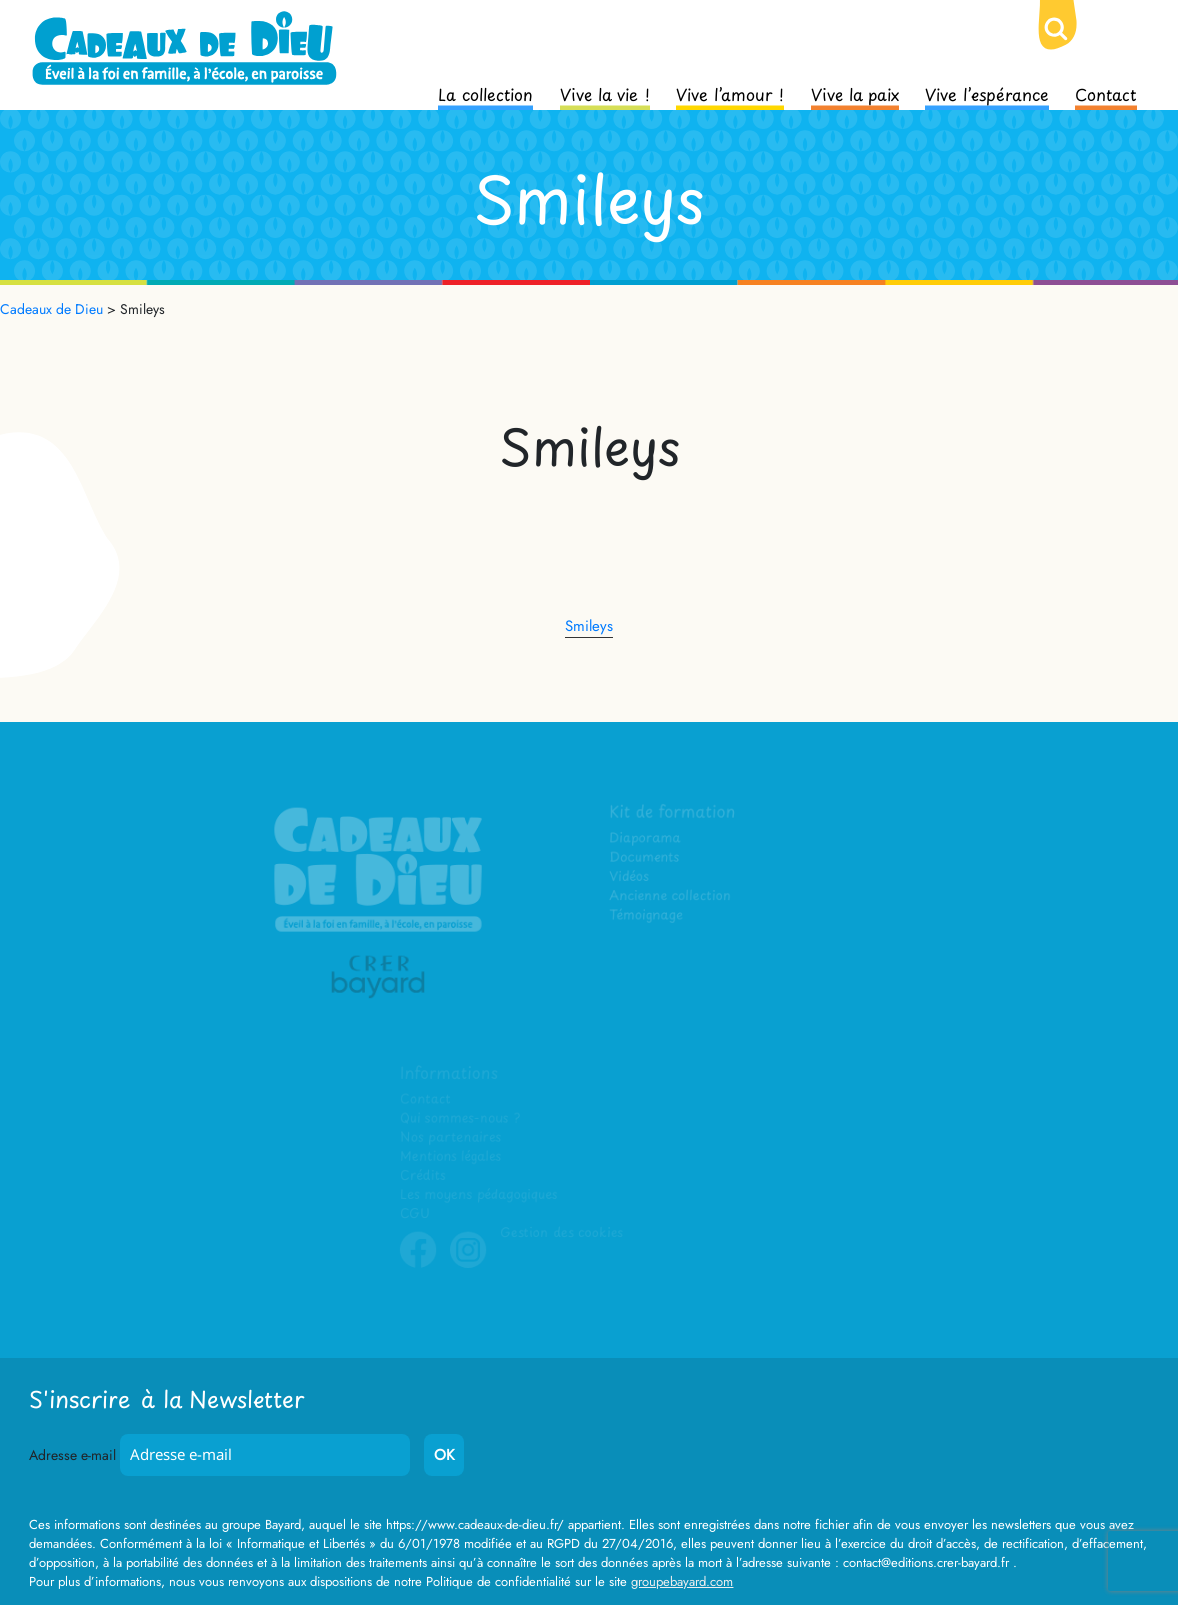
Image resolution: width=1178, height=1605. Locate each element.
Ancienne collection (671, 897)
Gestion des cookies (562, 1232)
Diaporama (646, 840)
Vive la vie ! (605, 93)
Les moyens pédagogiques (479, 1194)
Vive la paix (855, 93)
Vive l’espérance (987, 93)
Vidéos (630, 878)
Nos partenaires (451, 1137)
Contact (1106, 93)
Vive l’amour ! (730, 93)
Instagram (469, 1265)
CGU (416, 1213)
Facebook (419, 1265)
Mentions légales (451, 1156)
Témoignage (647, 916)
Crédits (423, 1175)
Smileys (589, 626)
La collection (485, 93)
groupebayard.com (682, 1581)
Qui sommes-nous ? (460, 1118)
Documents (645, 859)
